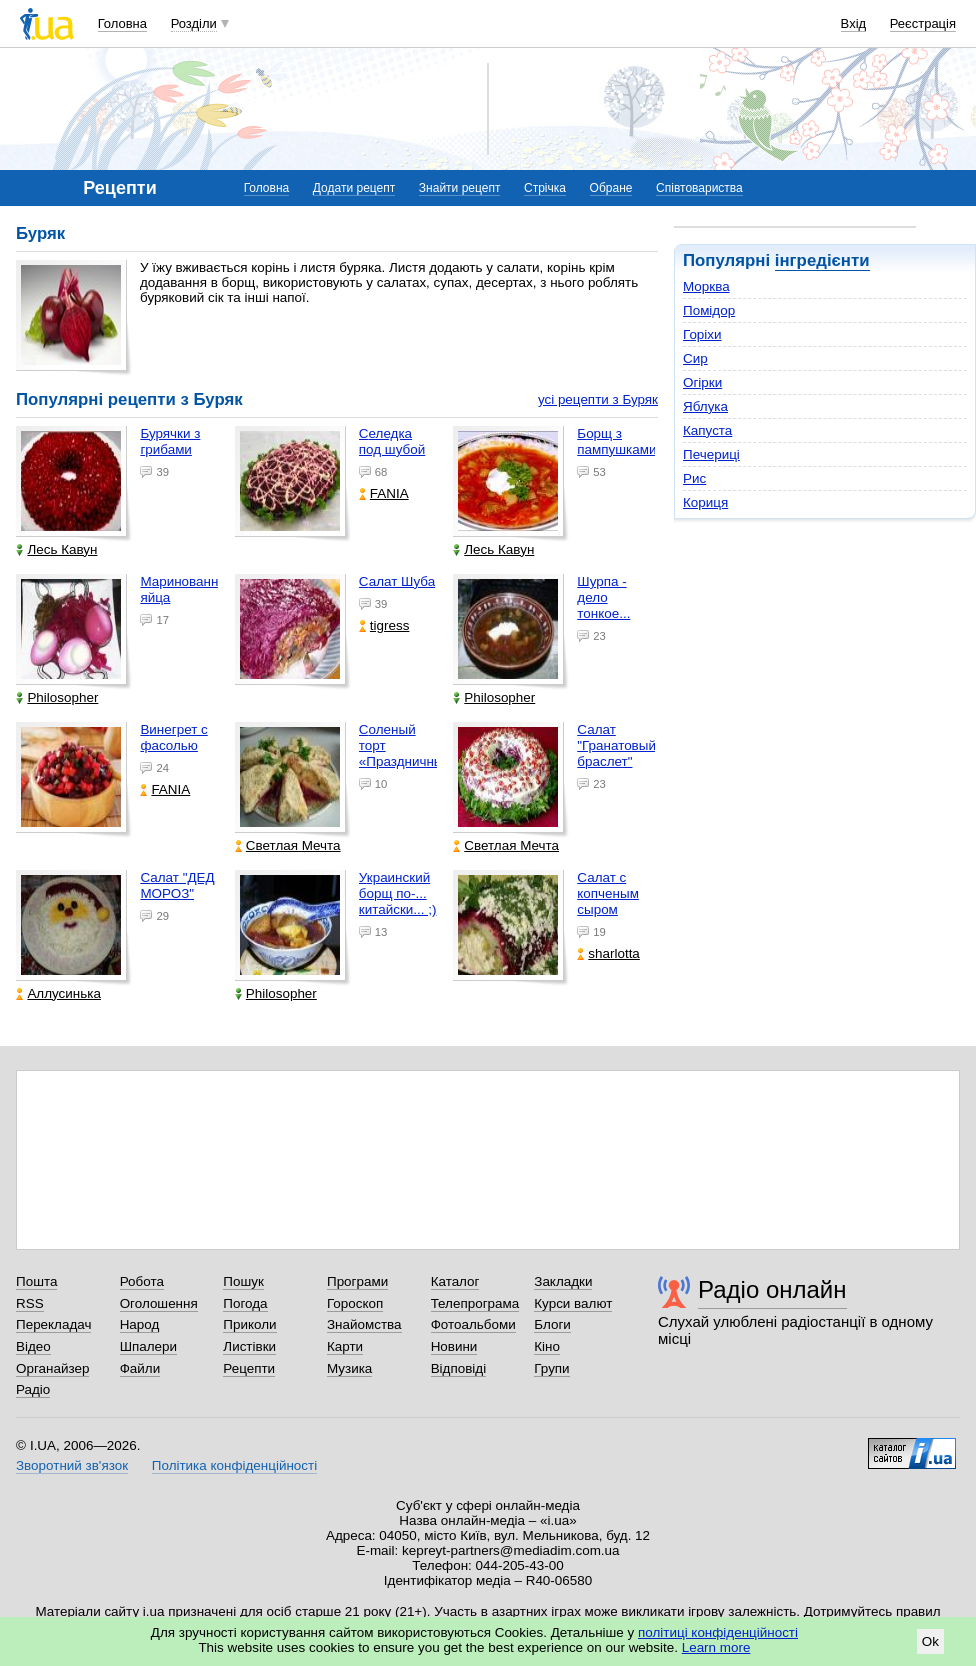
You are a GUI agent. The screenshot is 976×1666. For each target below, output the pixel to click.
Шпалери (148, 1346)
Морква (706, 286)
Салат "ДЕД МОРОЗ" (177, 885)
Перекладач (53, 1324)
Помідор (709, 310)
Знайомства (364, 1324)
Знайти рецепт (460, 188)
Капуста (707, 430)
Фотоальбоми (473, 1324)
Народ (140, 1324)
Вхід (854, 23)
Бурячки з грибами (170, 441)
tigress (384, 625)
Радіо (33, 1389)
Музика (349, 1368)
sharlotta (608, 953)
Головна (122, 23)
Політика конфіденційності (234, 1465)
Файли (140, 1368)
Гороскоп (355, 1303)
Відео (33, 1346)
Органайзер (52, 1368)
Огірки (702, 382)
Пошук (243, 1281)
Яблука (705, 406)
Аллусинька (58, 993)
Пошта (36, 1281)
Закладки (563, 1281)
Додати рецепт (354, 188)
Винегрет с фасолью (173, 737)
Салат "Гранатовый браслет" (616, 745)
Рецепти (249, 1368)
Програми (357, 1281)
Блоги (552, 1324)
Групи (551, 1368)
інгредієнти (822, 260)
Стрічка (545, 188)
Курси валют (573, 1303)
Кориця (705, 502)
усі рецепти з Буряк (598, 399)
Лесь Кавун (56, 549)
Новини (454, 1346)
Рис (694, 478)
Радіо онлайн (772, 1289)
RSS (30, 1303)
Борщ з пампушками (616, 441)
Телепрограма (475, 1303)
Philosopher (57, 697)
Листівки (249, 1346)
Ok (930, 1641)
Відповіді (459, 1368)
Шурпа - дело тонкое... (603, 597)
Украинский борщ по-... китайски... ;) (398, 893)
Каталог (455, 1281)
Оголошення (159, 1303)
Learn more (716, 1647)
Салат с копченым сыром (608, 893)
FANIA (384, 493)
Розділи (194, 23)
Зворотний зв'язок (72, 1465)
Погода (245, 1303)
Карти (345, 1346)
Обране (611, 188)
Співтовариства (699, 188)
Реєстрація (923, 23)
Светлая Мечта (288, 845)
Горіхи (702, 334)
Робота (142, 1281)
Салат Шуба (397, 581)
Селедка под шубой (392, 441)
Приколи (249, 1324)
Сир (695, 358)
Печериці (711, 454)
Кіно (547, 1346)
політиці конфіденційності (718, 1632)
